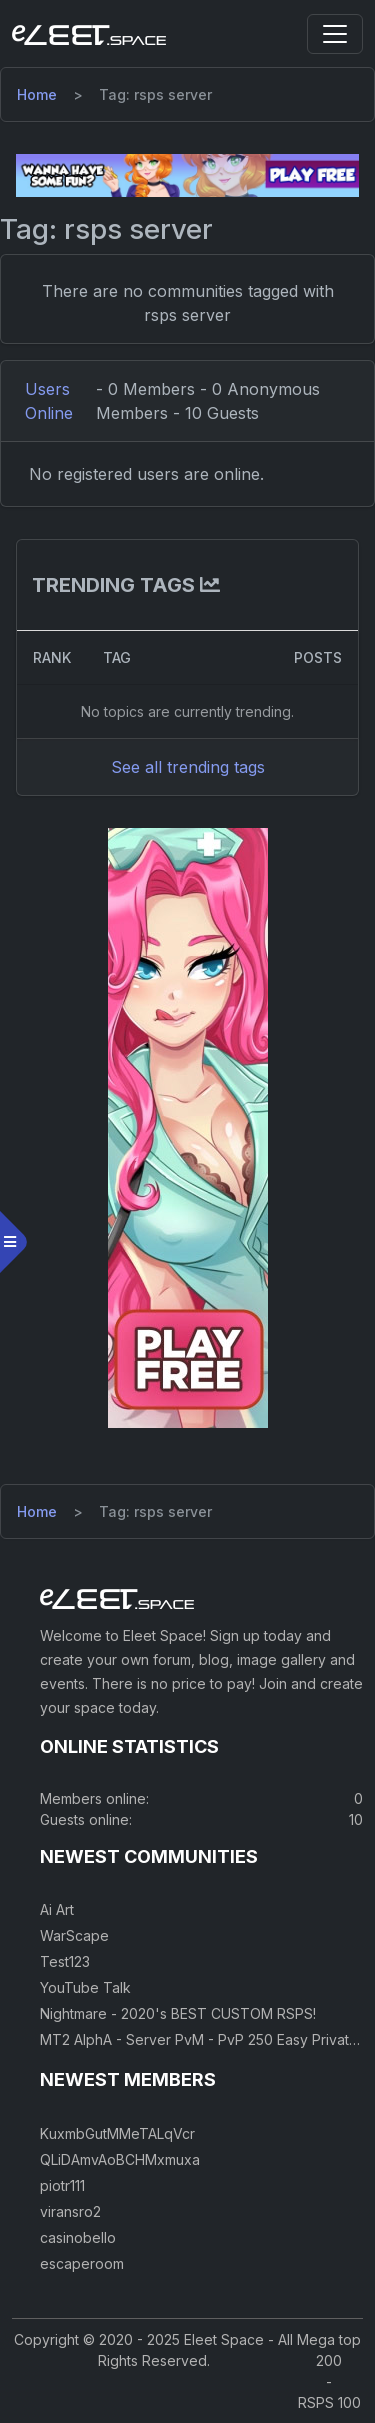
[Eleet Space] (89, 34)
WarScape (74, 1935)
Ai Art (57, 1909)
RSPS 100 (329, 2402)
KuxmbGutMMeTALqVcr (117, 2133)
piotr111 (62, 2185)
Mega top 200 (329, 2350)
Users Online (49, 401)
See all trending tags (188, 767)
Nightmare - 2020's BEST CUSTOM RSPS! (178, 2013)
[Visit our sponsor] (187, 174)
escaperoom (82, 2263)
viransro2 (70, 2211)
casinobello (78, 2237)
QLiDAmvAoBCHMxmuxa (120, 2159)
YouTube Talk (85, 1987)
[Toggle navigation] (335, 34)
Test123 (65, 1961)
